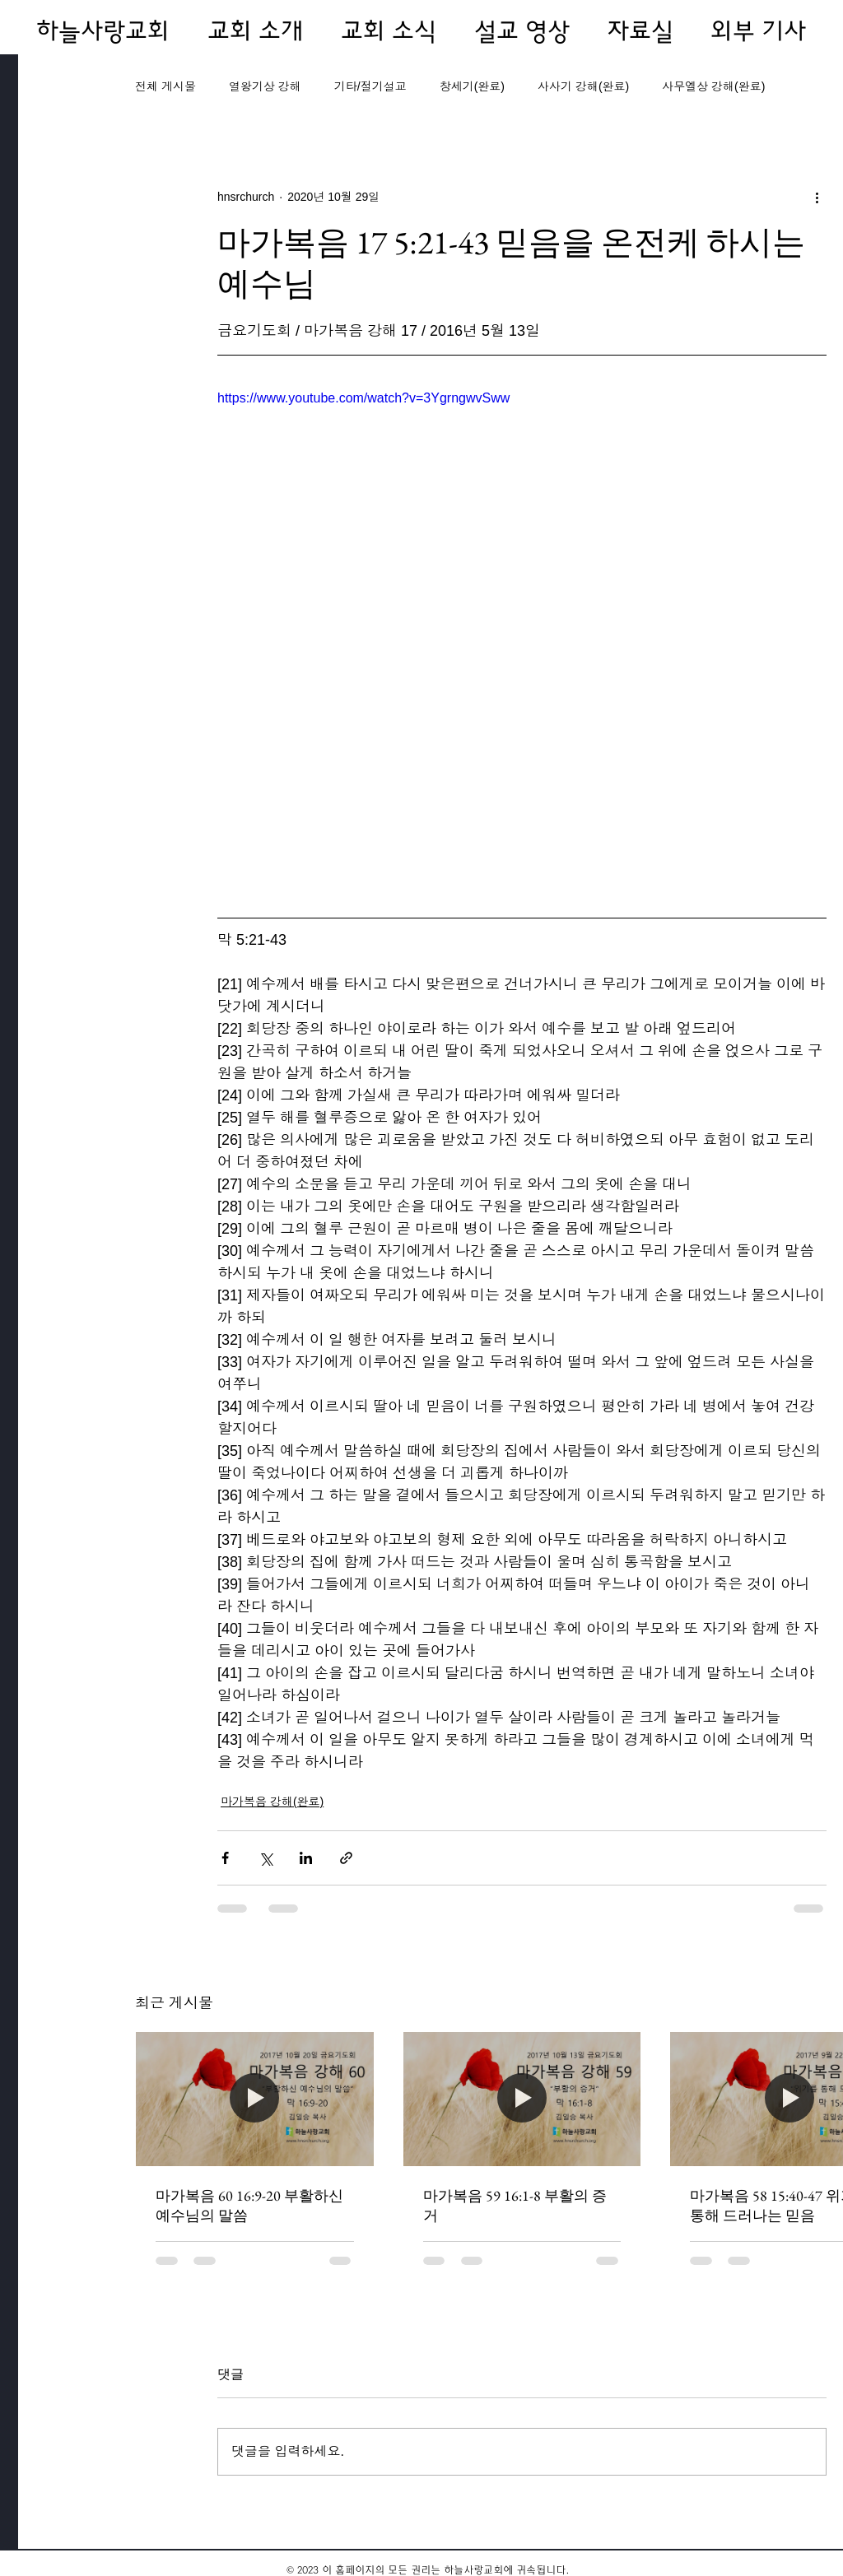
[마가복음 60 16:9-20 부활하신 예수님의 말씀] (255, 2098)
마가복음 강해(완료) (272, 1801)
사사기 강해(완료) (583, 86)
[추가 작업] (817, 197)
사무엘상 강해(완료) (713, 86)
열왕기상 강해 (265, 86)
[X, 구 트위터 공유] (265, 1858)
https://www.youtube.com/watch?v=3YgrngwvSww (363, 398)
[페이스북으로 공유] (225, 1858)
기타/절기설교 (370, 86)
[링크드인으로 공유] (306, 1858)
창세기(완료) (472, 86)
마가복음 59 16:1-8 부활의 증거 (515, 2205)
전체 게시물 (165, 86)
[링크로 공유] (346, 1858)
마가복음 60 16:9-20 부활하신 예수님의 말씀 (249, 2205)
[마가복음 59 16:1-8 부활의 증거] (522, 2098)
